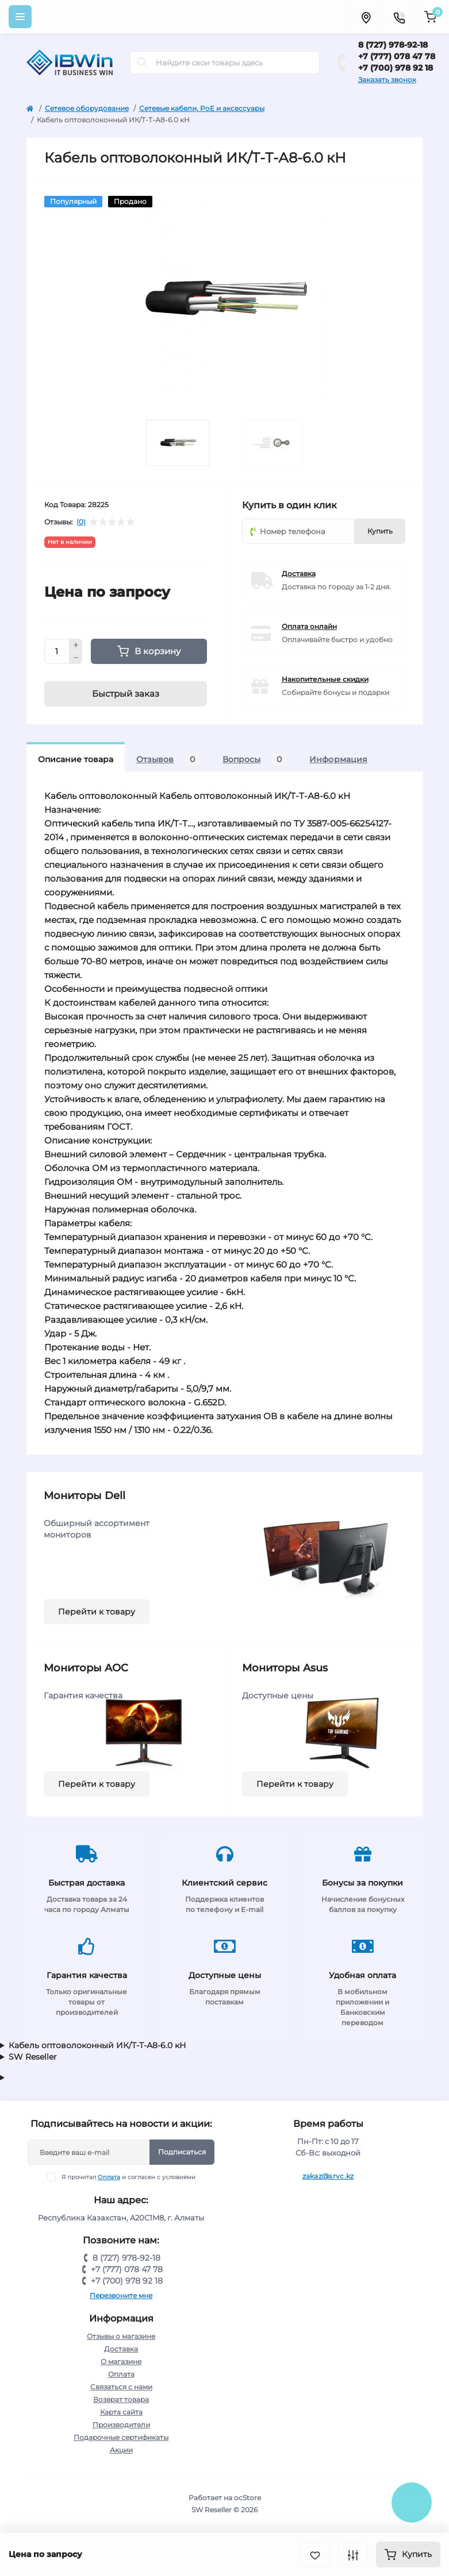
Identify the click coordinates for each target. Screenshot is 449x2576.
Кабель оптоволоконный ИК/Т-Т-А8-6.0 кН (97, 2045)
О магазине (121, 2361)
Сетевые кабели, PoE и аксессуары (201, 108)
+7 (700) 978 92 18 (395, 68)
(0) (81, 522)
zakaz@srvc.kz (328, 2176)
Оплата (109, 2177)
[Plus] (76, 645)
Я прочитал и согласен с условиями (128, 2177)
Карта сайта (121, 2412)
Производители (121, 2424)
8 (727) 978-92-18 (393, 45)
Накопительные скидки (325, 679)
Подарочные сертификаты (121, 2437)
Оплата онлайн (309, 626)
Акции (121, 2450)
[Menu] (20, 16)
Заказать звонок (387, 79)
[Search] (142, 62)
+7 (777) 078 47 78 (396, 56)
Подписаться (182, 2152)
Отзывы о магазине (121, 2336)
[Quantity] (57, 651)
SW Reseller (33, 2057)
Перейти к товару (96, 1611)
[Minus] (76, 658)
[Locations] (365, 16)
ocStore (247, 2497)
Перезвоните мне (121, 2295)
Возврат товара (121, 2399)
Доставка (299, 573)
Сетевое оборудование (87, 108)
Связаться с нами (121, 2386)
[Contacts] (399, 16)
